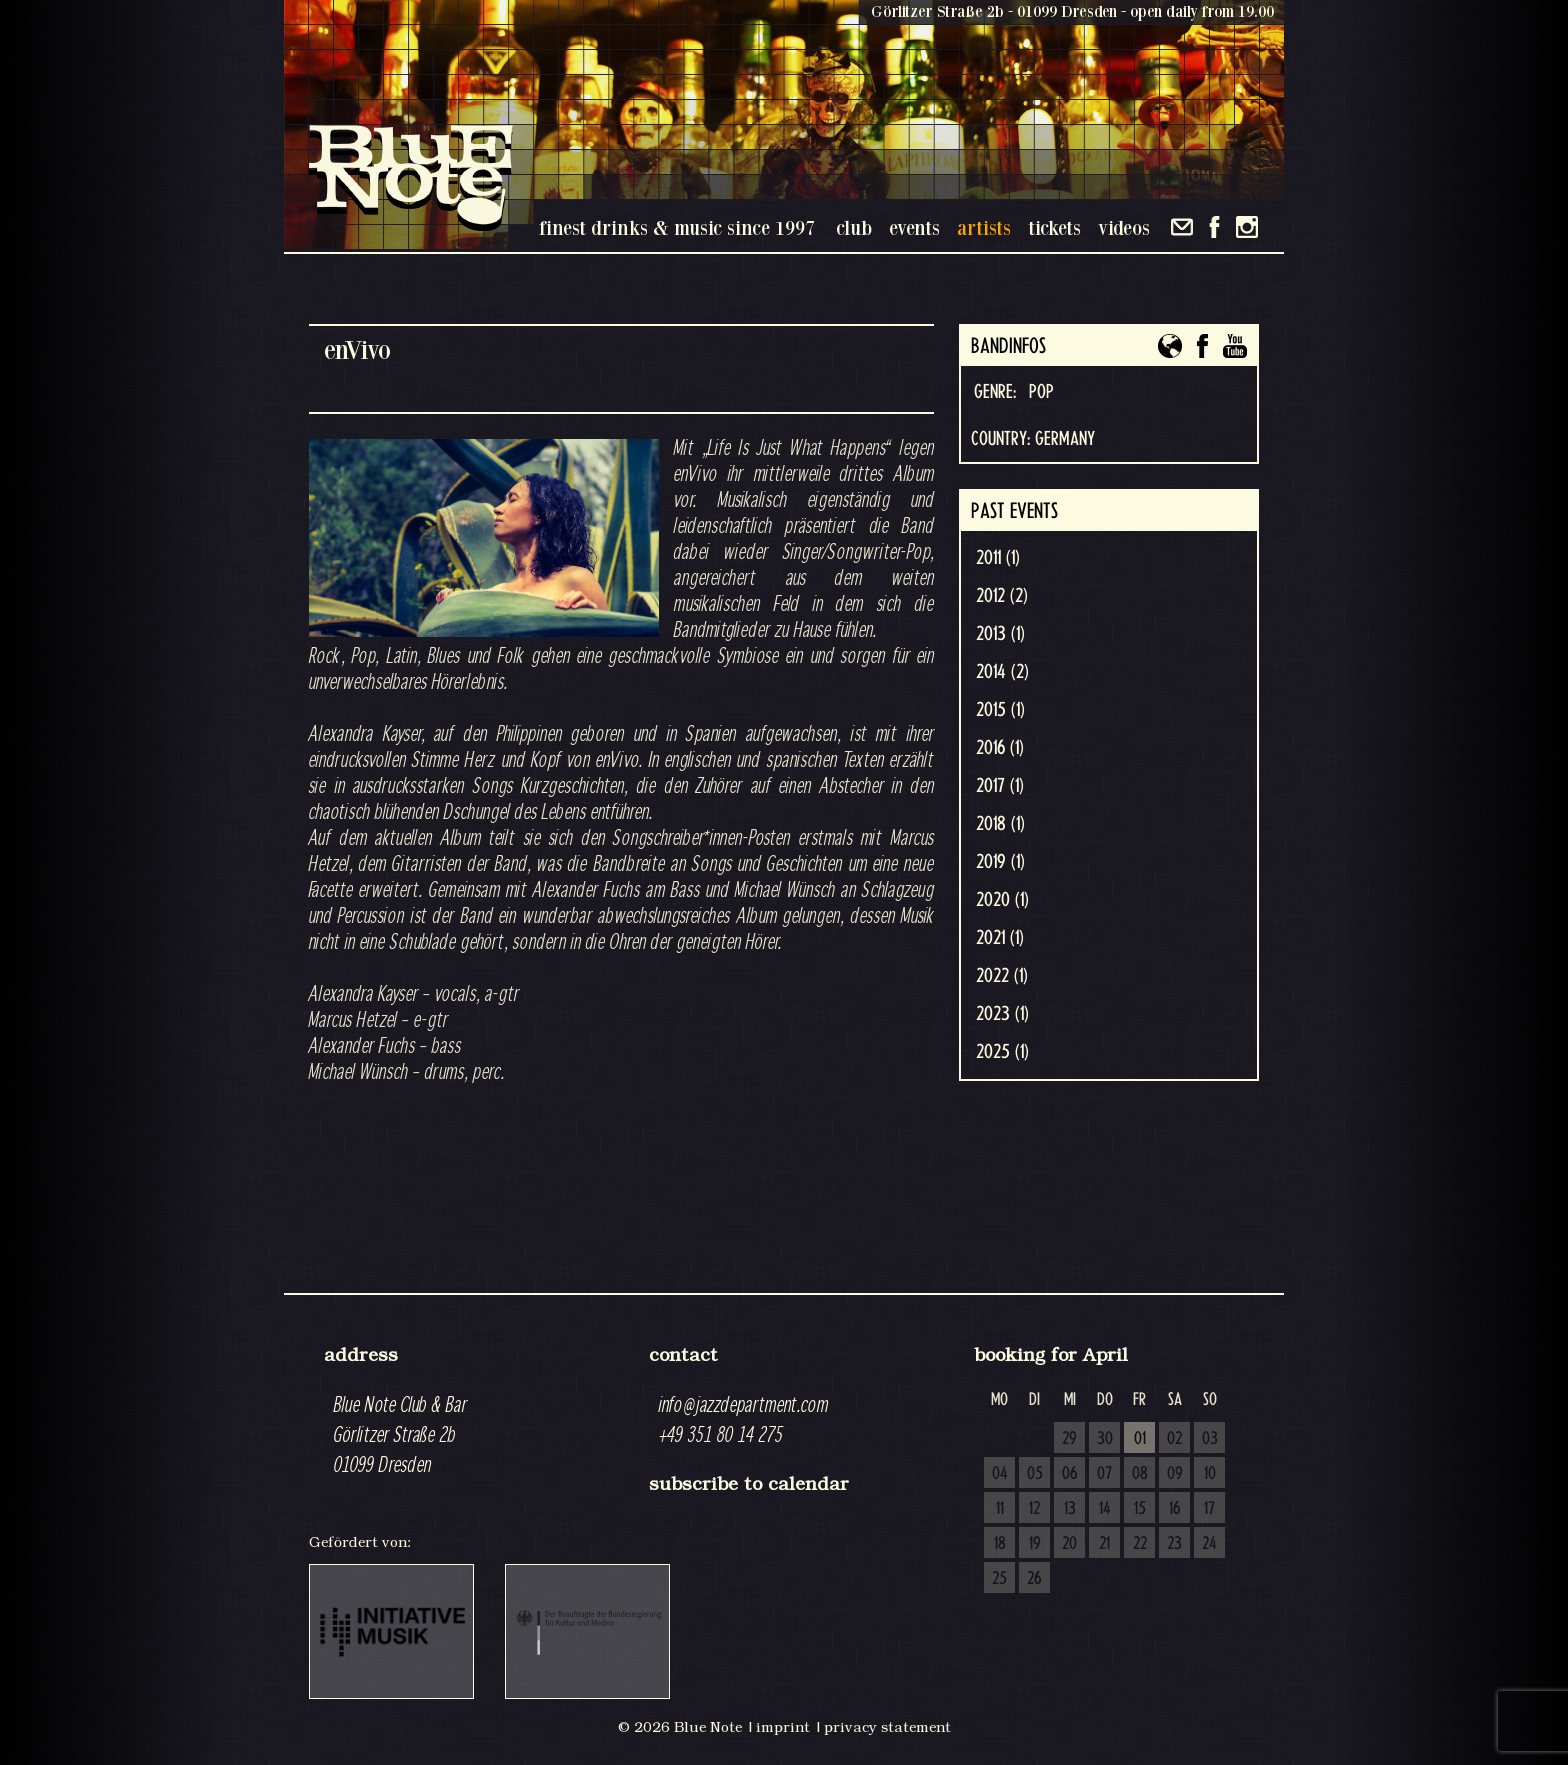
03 (1210, 1439)
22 (1140, 1544)
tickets (1054, 227)
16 (1175, 1509)
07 (1104, 1474)
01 (1140, 1439)
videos (1124, 227)
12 (1034, 1509)
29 (1069, 1439)
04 (1000, 1474)
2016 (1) (1000, 748)
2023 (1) (1002, 1014)
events (914, 227)
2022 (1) (1002, 976)
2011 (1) (998, 558)
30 (1105, 1439)
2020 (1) (1002, 900)
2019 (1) (1000, 862)
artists (984, 227)
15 (1140, 1509)
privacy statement (887, 1727)
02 (1174, 1439)
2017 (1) (1000, 786)
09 (1175, 1474)
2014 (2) (1002, 672)
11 (1000, 1509)
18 (1000, 1544)
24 (1209, 1544)
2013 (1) (1000, 634)
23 (1174, 1544)
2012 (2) (1002, 596)
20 (1069, 1544)
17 (1209, 1509)
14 (1105, 1509)
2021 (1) (1000, 938)
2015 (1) (1000, 710)
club (854, 227)
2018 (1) (1000, 824)
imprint (783, 1727)
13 (1070, 1509)
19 (1035, 1544)
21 (1104, 1544)
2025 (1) (1002, 1052)
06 (1070, 1474)
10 (1210, 1474)
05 (1035, 1474)
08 (1140, 1474)
